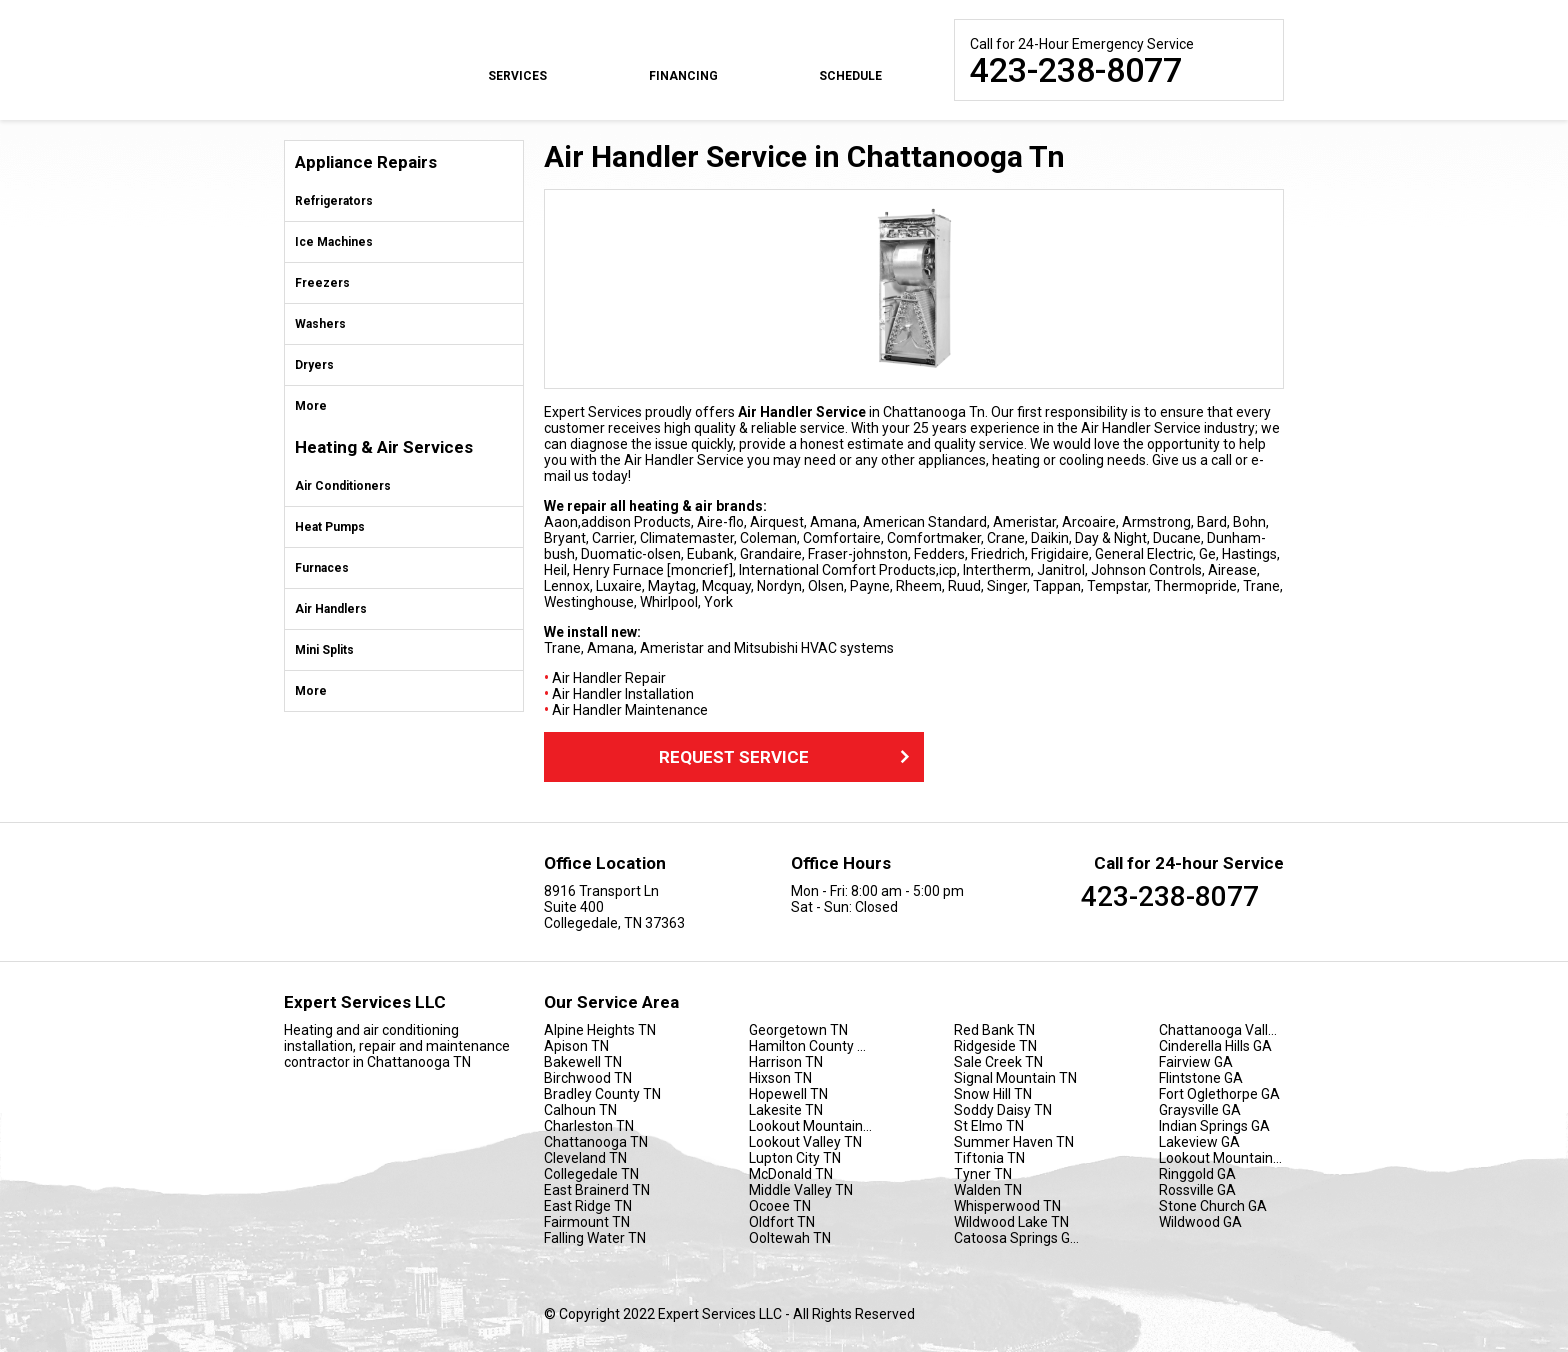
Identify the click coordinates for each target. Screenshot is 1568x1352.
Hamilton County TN (811, 1046)
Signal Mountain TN (1015, 1078)
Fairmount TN (587, 1222)
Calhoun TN (580, 1110)
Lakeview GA (1199, 1142)
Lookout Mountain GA (1221, 1158)
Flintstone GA (1201, 1078)
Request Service (786, 757)
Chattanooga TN (596, 1142)
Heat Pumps (330, 527)
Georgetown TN (798, 1030)
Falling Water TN (595, 1238)
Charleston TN (589, 1126)
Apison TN (576, 1046)
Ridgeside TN (995, 1046)
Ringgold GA (1197, 1174)
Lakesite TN (786, 1110)
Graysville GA (1200, 1110)
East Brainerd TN (597, 1190)
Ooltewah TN (790, 1238)
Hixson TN (780, 1078)
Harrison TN (786, 1062)
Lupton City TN (795, 1158)
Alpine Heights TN (600, 1030)
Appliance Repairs (366, 162)
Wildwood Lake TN (1011, 1222)
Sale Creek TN (998, 1062)
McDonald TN (791, 1174)
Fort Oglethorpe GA (1219, 1094)
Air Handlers (331, 609)
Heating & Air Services (384, 447)
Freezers (322, 283)
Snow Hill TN (993, 1094)
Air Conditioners (343, 486)
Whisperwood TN (1007, 1206)
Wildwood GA (1200, 1222)
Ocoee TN (780, 1206)
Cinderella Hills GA (1215, 1046)
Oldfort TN (782, 1222)
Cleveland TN (585, 1158)
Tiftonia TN (989, 1158)
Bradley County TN (602, 1094)
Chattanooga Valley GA (1221, 1030)
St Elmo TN (989, 1126)
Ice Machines (334, 242)
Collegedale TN (591, 1174)
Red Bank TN (994, 1030)
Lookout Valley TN (805, 1142)
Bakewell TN (583, 1062)
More (311, 406)
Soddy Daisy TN (1003, 1110)
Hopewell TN (788, 1094)
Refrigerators (334, 201)
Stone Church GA (1213, 1206)
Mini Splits (324, 650)
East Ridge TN (588, 1206)
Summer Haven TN (1014, 1142)
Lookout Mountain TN (811, 1126)
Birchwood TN (588, 1078)
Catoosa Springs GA (1016, 1238)
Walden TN (988, 1190)
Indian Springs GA (1214, 1126)
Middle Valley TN (801, 1190)
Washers (320, 324)
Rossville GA (1197, 1190)
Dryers (314, 365)
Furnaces (322, 568)
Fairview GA (1196, 1062)
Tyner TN (983, 1174)
